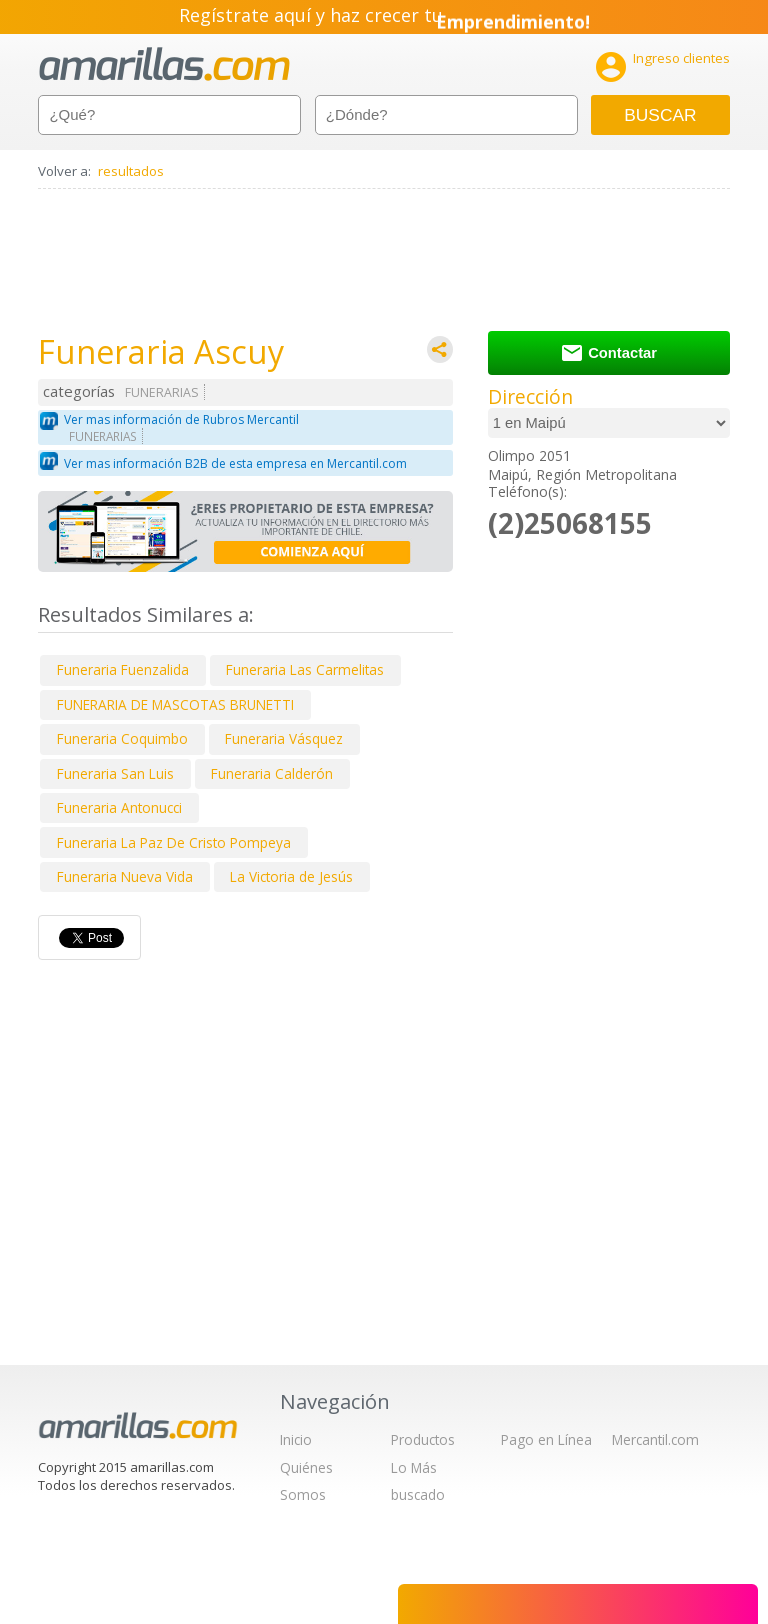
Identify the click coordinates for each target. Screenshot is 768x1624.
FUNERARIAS (162, 392)
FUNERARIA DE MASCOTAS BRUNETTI (175, 704)
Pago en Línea (546, 1439)
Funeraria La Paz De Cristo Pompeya (174, 842)
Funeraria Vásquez (284, 738)
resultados (131, 171)
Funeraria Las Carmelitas (305, 669)
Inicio (296, 1439)
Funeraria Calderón (272, 773)
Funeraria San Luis (115, 773)
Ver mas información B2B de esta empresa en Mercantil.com (235, 463)
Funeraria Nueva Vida (125, 876)
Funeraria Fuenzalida (123, 669)
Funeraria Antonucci (119, 807)
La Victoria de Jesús (291, 876)
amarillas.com (164, 64)
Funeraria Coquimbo (122, 738)
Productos (423, 1439)
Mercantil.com (655, 1439)
